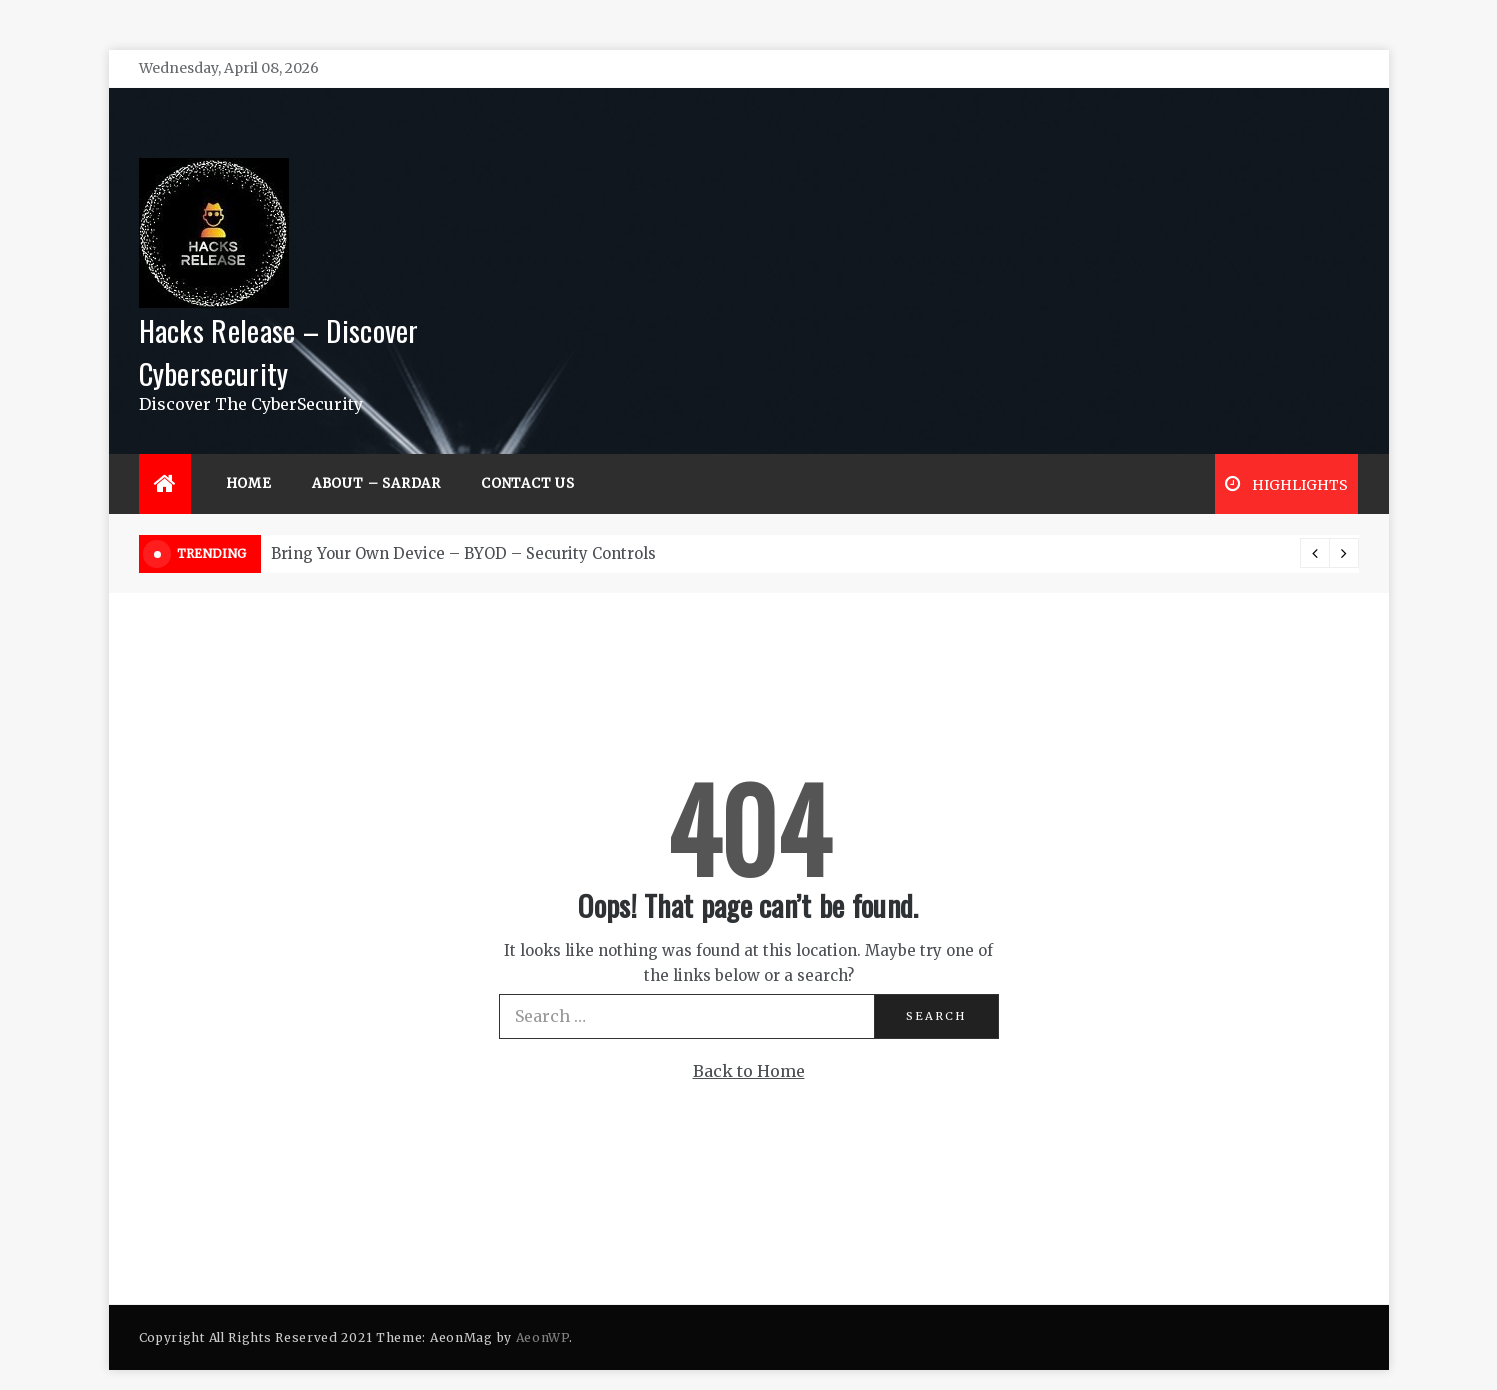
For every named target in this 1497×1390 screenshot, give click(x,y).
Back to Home (749, 1041)
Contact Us (528, 453)
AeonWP (542, 1307)
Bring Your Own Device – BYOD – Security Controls (463, 523)
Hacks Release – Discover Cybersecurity (279, 321)
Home (249, 453)
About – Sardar (376, 453)
